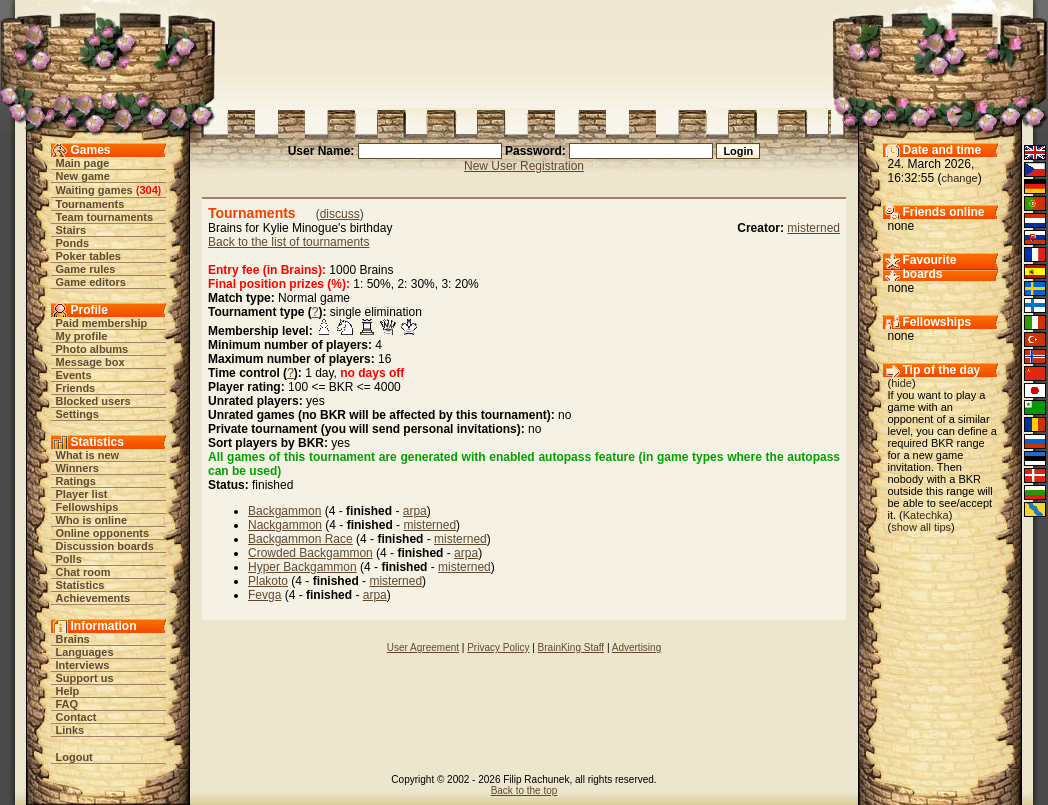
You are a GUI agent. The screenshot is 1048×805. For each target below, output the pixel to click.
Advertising (636, 647)
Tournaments (90, 204)
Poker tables (88, 256)
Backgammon (284, 511)
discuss (340, 214)
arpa (415, 511)
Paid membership (102, 323)
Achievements (93, 598)
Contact (76, 717)
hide (901, 383)
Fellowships (87, 507)
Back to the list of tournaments (288, 242)
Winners (77, 468)
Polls (69, 559)
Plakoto (268, 581)
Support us (85, 678)
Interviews (83, 665)
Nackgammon (285, 525)
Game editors (91, 282)
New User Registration (524, 166)
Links (70, 730)
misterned (813, 228)
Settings (77, 414)
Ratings (76, 481)
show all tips (921, 527)
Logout (74, 757)
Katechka (926, 515)
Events (74, 375)
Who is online (92, 520)
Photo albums (92, 349)
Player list (82, 494)
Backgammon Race (300, 539)
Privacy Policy (498, 647)
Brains (73, 639)
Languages (85, 652)
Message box (90, 362)
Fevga (264, 595)
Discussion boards (105, 546)
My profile (82, 336)
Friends (76, 388)
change (960, 178)
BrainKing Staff (571, 647)
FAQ (67, 704)
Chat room (83, 572)
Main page (83, 163)
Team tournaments (105, 217)
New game (83, 176)
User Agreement (423, 647)
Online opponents (103, 533)
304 (148, 190)
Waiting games (94, 190)
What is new (88, 455)
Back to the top (524, 790)
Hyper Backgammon (302, 567)
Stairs (71, 230)
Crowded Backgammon (310, 553)
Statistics (80, 585)
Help (68, 691)
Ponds (73, 243)
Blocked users (93, 401)
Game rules (86, 269)
